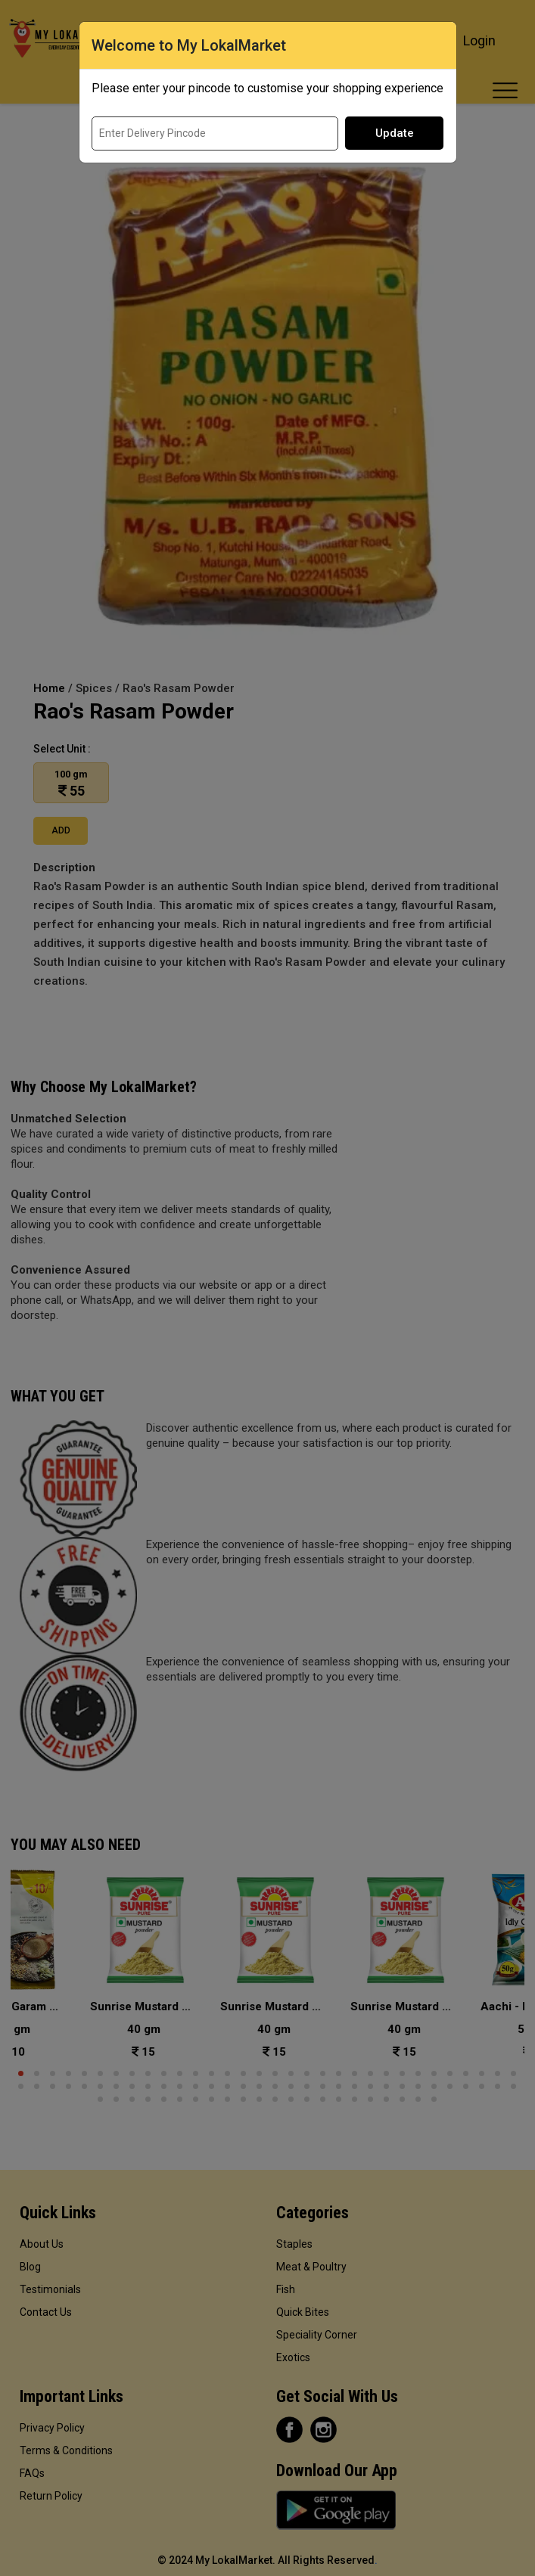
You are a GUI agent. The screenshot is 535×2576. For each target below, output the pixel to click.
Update (394, 133)
